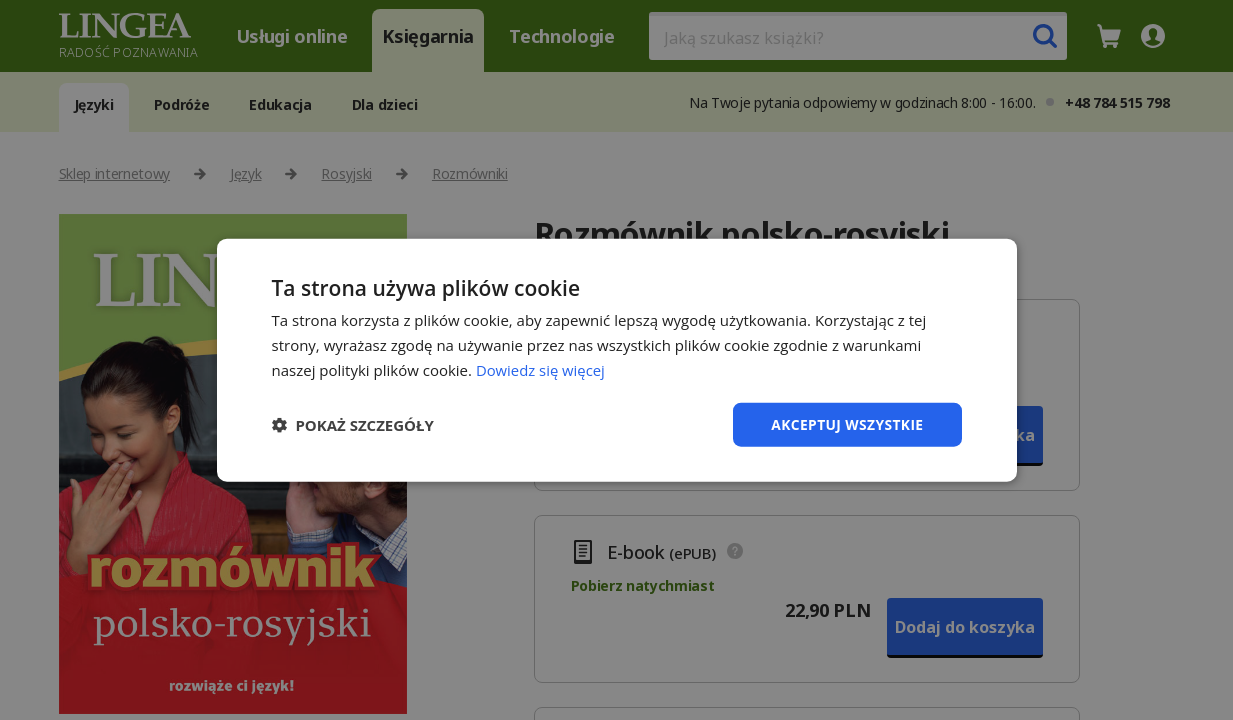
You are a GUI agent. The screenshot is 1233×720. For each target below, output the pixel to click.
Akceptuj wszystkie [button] (846, 423)
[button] (353, 424)
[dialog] (616, 360)
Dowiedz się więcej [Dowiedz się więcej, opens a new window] (541, 369)
